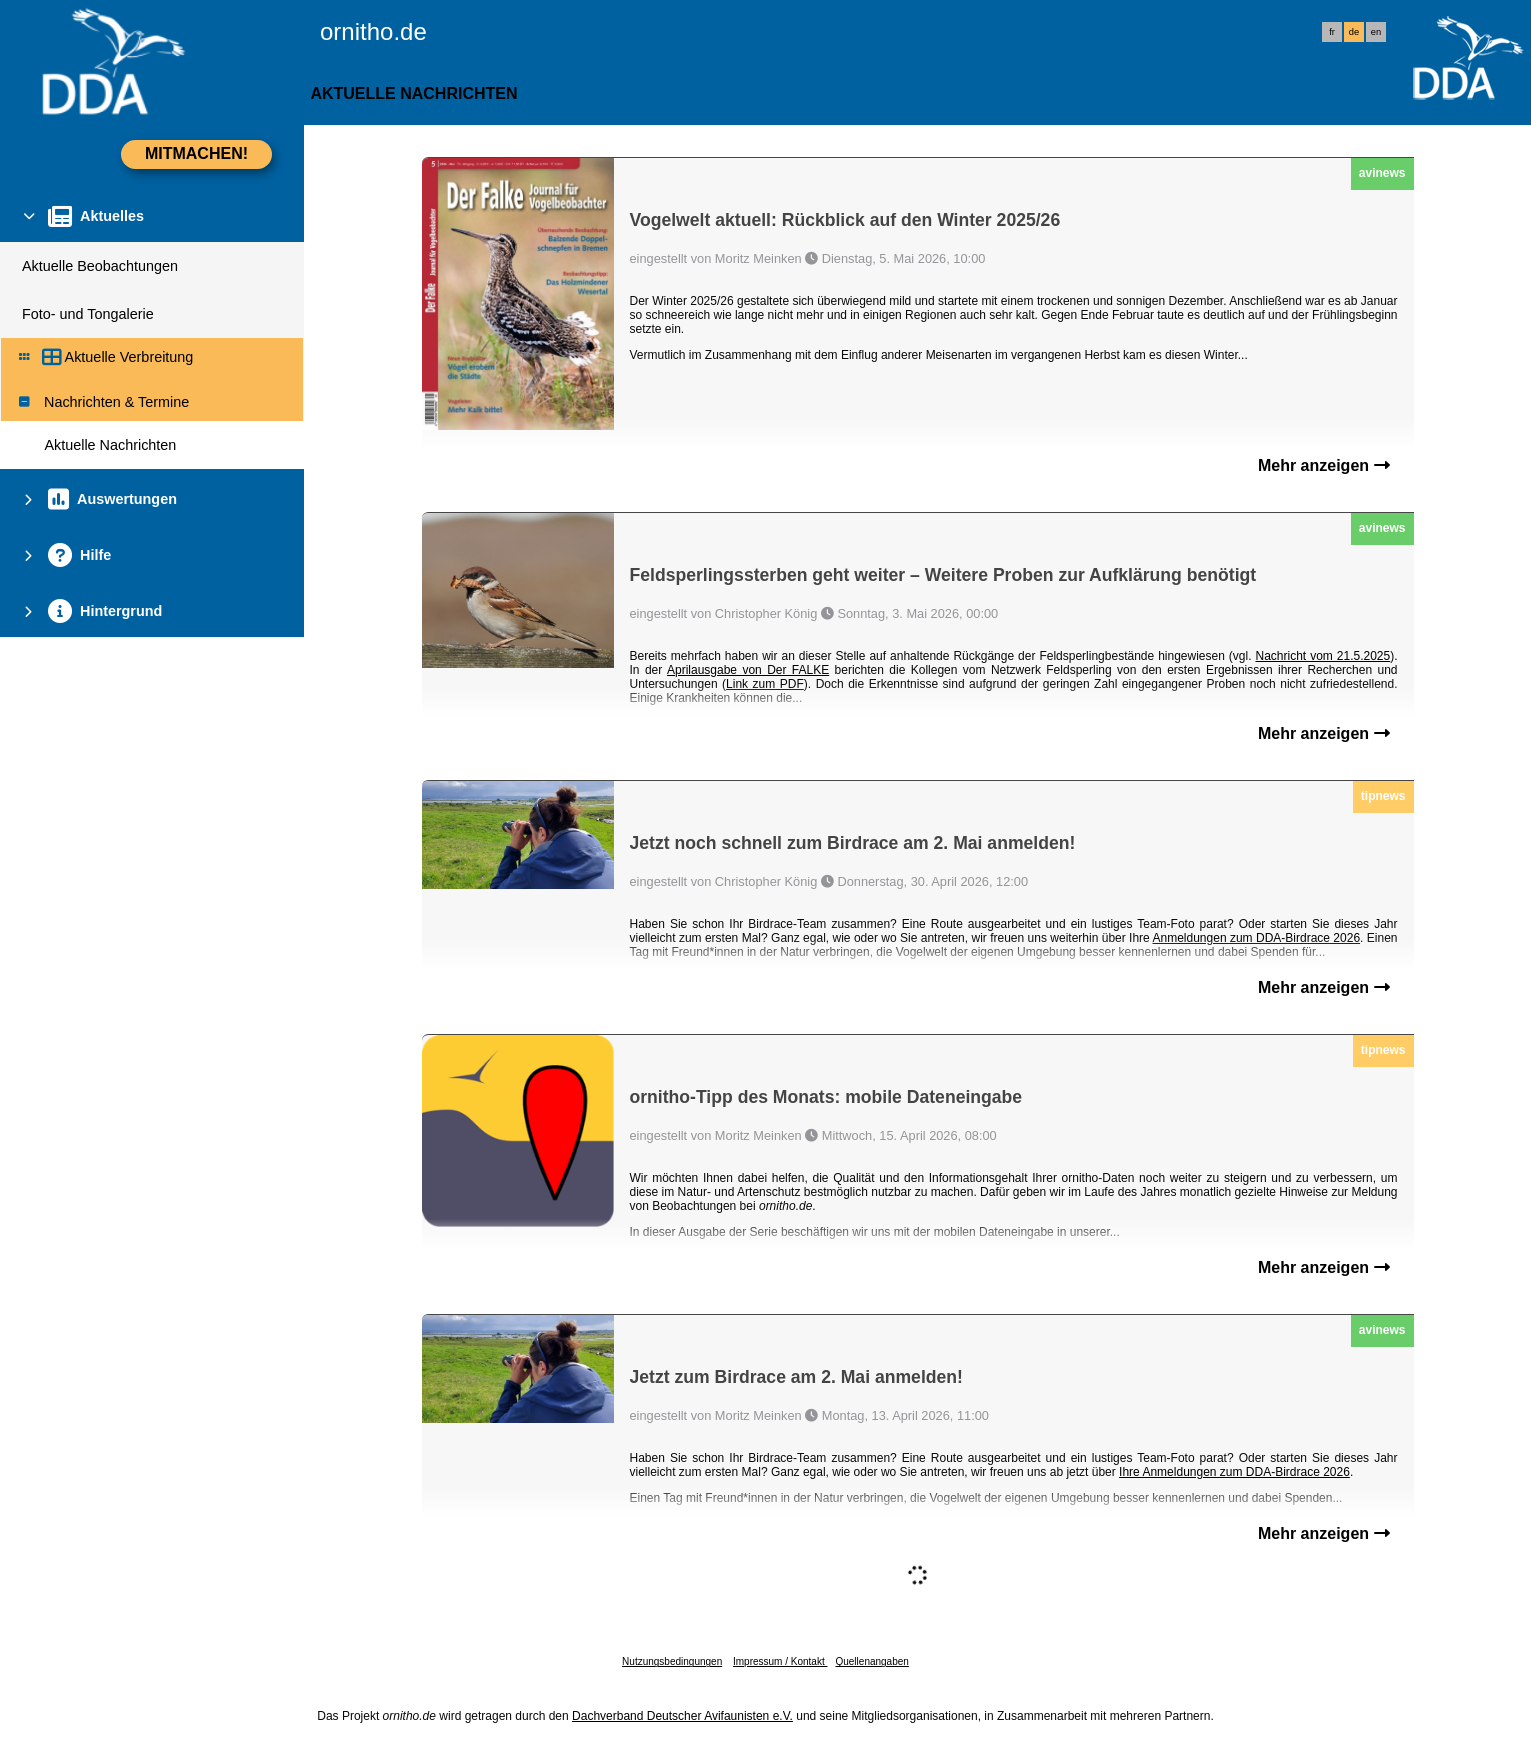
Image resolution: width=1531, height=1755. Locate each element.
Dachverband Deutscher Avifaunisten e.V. (682, 1716)
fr (1332, 32)
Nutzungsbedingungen (672, 1661)
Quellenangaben (871, 1661)
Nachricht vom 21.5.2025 (1322, 656)
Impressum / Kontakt (780, 1661)
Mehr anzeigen (1324, 465)
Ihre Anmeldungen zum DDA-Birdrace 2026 (1234, 1472)
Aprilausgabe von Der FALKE (748, 670)
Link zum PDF (765, 684)
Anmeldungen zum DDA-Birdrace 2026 (1257, 938)
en (1376, 32)
